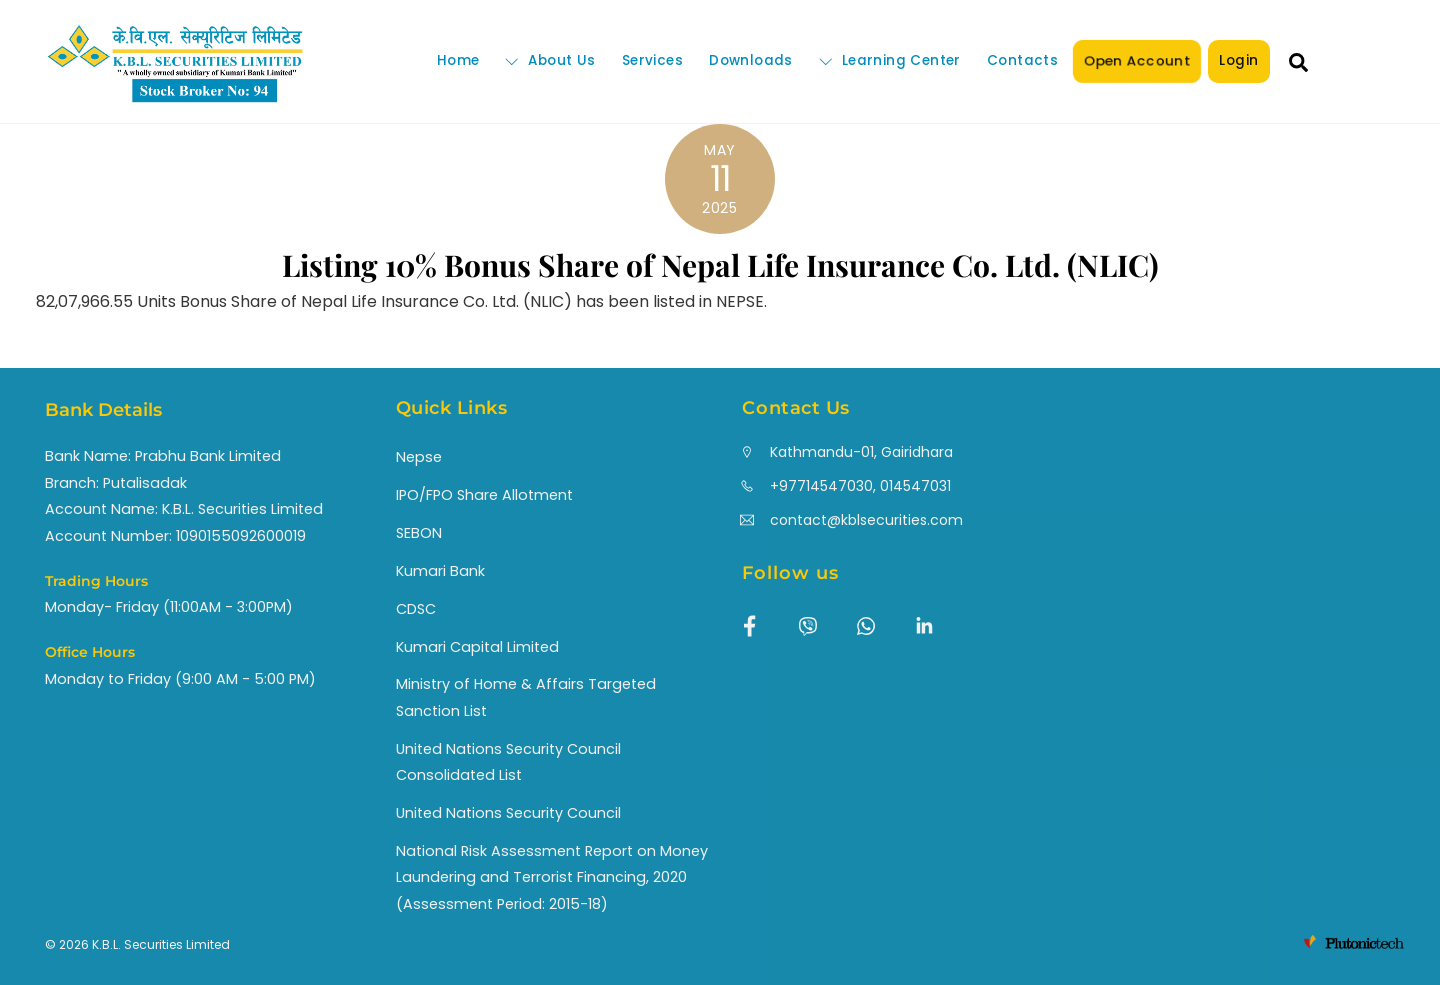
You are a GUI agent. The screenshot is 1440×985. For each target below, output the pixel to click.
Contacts (1022, 60)
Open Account (1137, 60)
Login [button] (1238, 60)
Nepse (419, 457)
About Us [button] (550, 60)
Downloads (751, 60)
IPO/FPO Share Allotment (484, 495)
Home (458, 60)
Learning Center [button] (890, 60)
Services (652, 60)
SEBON (419, 533)
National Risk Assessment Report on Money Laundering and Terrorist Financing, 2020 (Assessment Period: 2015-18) (552, 877)
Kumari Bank (440, 571)
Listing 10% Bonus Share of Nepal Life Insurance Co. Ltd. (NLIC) (720, 265)
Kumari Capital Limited (477, 647)
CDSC (416, 609)
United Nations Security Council (508, 813)
